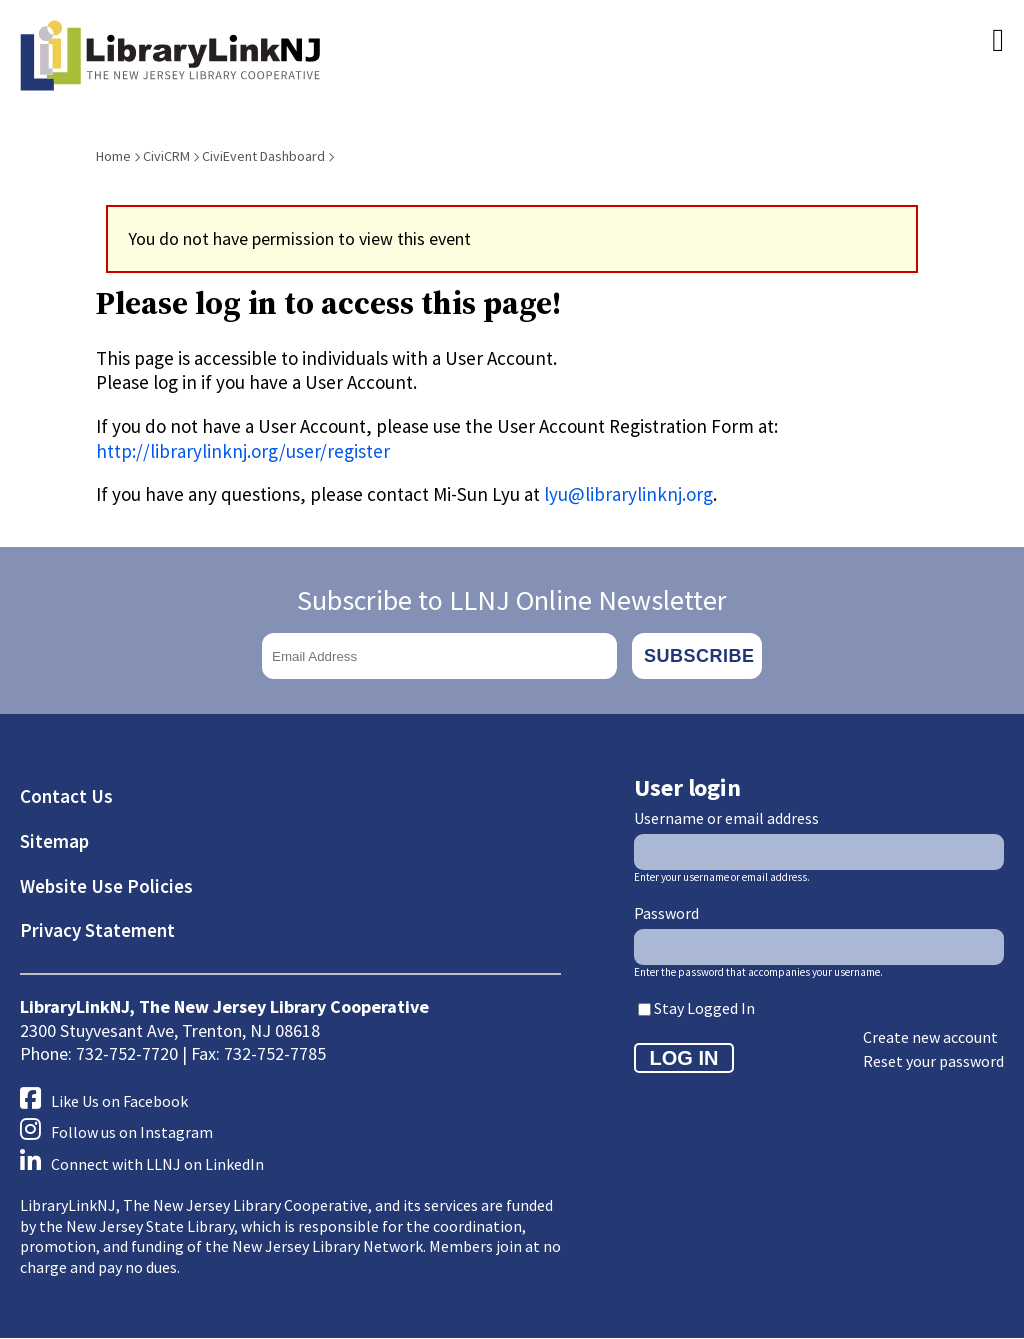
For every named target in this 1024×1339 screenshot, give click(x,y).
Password (666, 913)
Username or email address (726, 818)
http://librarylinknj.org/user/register (243, 451)
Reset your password (933, 1061)
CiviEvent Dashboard (263, 156)
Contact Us (66, 796)
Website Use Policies (106, 886)
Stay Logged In (704, 1008)
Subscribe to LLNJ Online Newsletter (512, 600)
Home (113, 156)
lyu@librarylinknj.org (628, 494)
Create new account (930, 1037)
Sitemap (54, 841)
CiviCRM (166, 156)
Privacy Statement (97, 930)
